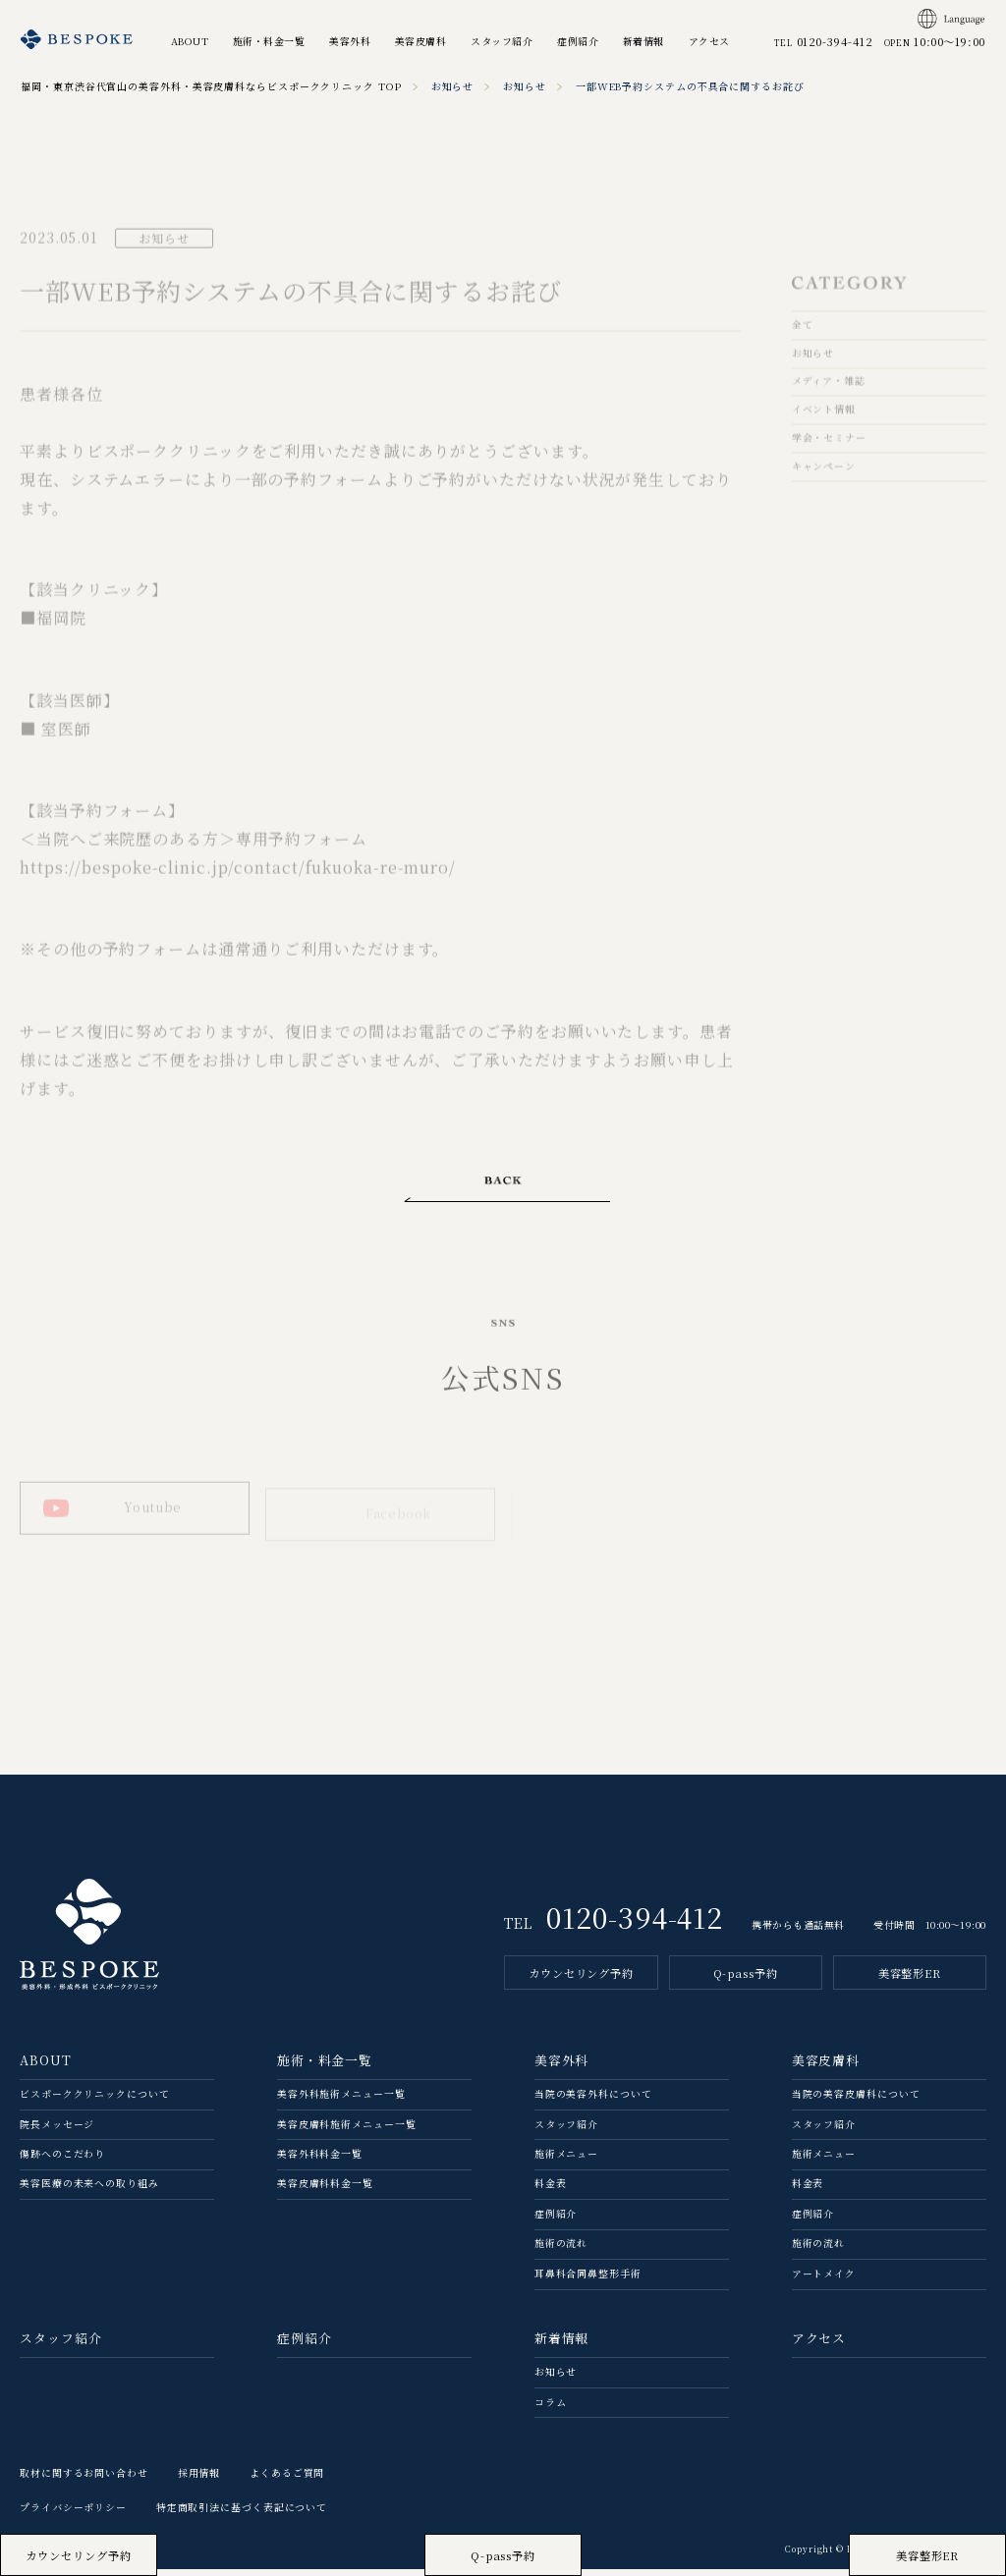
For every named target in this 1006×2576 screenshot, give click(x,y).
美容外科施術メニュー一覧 (341, 2102)
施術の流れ (561, 2252)
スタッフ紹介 (501, 41)
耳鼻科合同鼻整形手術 (588, 2281)
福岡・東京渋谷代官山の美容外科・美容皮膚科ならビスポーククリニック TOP (211, 86)
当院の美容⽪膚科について (856, 2102)
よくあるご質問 (287, 2481)
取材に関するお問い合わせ (84, 2481)
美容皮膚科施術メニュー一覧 (347, 2132)
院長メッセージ (57, 2132)
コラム (550, 2410)
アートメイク (824, 2281)
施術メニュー (566, 2161)
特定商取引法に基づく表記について (241, 2515)
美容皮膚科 (420, 41)
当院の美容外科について (593, 2102)
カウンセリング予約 (581, 1981)
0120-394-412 (634, 1924)
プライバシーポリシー (73, 2515)
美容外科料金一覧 (320, 2161)
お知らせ (453, 86)
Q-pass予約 (745, 1981)
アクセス (709, 41)
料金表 (550, 2192)
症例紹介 (577, 41)
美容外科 (349, 41)
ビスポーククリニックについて (95, 2102)
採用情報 (199, 2481)
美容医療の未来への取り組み (89, 2192)
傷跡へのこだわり (62, 2161)
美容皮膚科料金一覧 (325, 2192)
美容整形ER (909, 1981)
